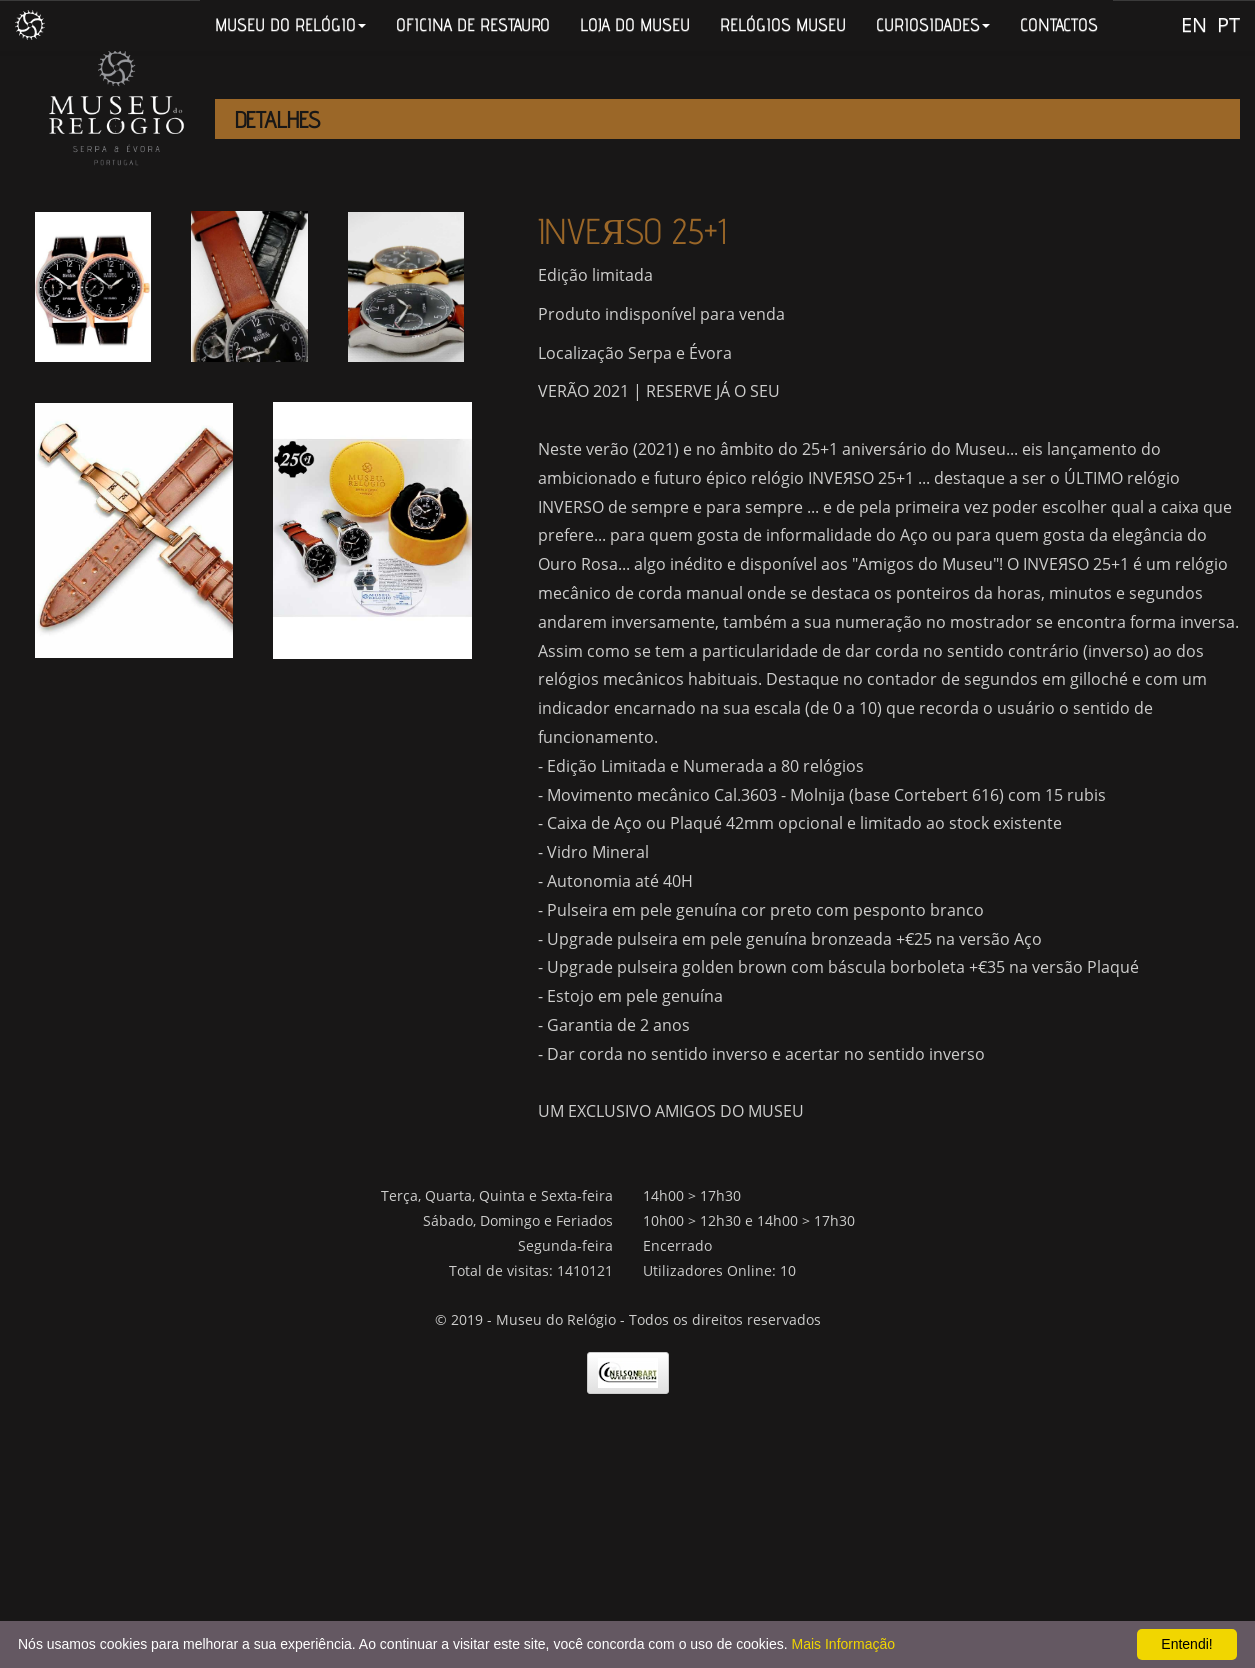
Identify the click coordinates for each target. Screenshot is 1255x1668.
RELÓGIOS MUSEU (783, 24)
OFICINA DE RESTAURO (473, 24)
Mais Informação (843, 1644)
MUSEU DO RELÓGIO (290, 24)
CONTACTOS (1059, 24)
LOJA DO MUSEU (635, 24)
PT (1228, 24)
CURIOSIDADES (933, 24)
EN (1194, 24)
